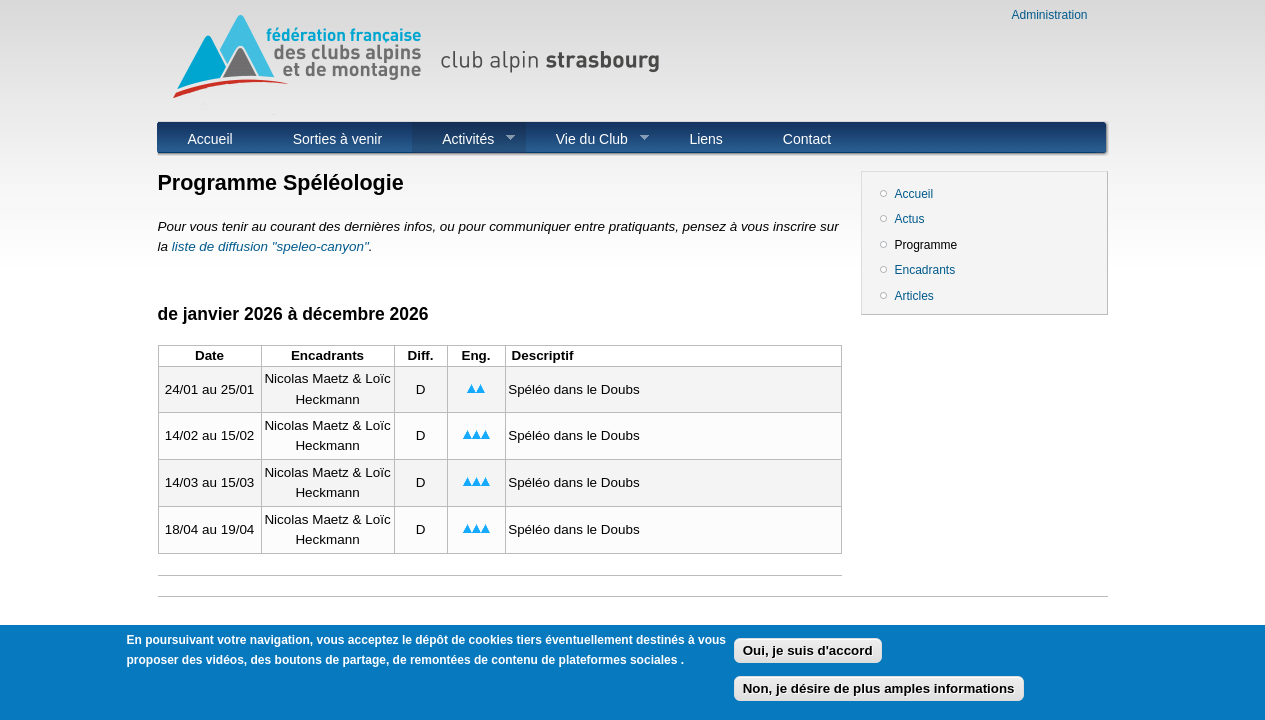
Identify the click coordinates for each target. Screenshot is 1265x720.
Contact (807, 139)
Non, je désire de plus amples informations (879, 694)
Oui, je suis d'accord (808, 656)
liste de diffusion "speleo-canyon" (270, 246)
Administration (1049, 15)
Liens (705, 139)
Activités (463, 139)
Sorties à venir (337, 139)
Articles (914, 296)
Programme (926, 245)
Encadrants (925, 270)
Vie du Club (587, 139)
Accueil (210, 139)
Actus (910, 219)
